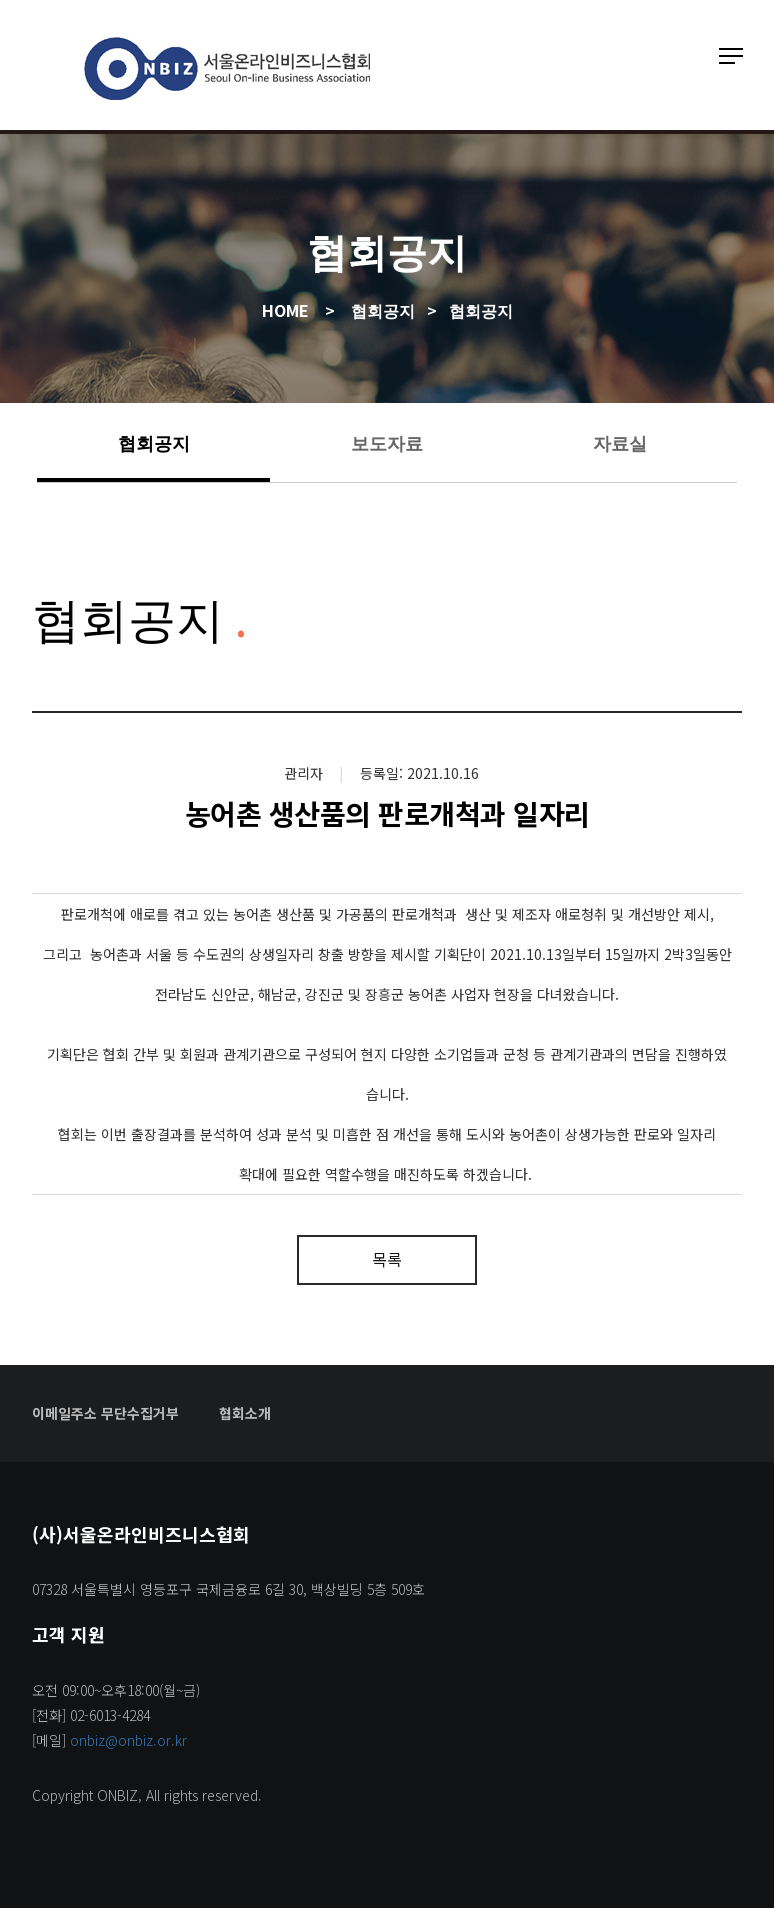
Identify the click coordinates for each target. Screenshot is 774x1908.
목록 (387, 1259)
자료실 (620, 442)
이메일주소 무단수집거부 (105, 1413)
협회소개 (245, 1413)
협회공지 (154, 442)
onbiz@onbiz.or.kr (128, 1740)
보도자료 (387, 442)
